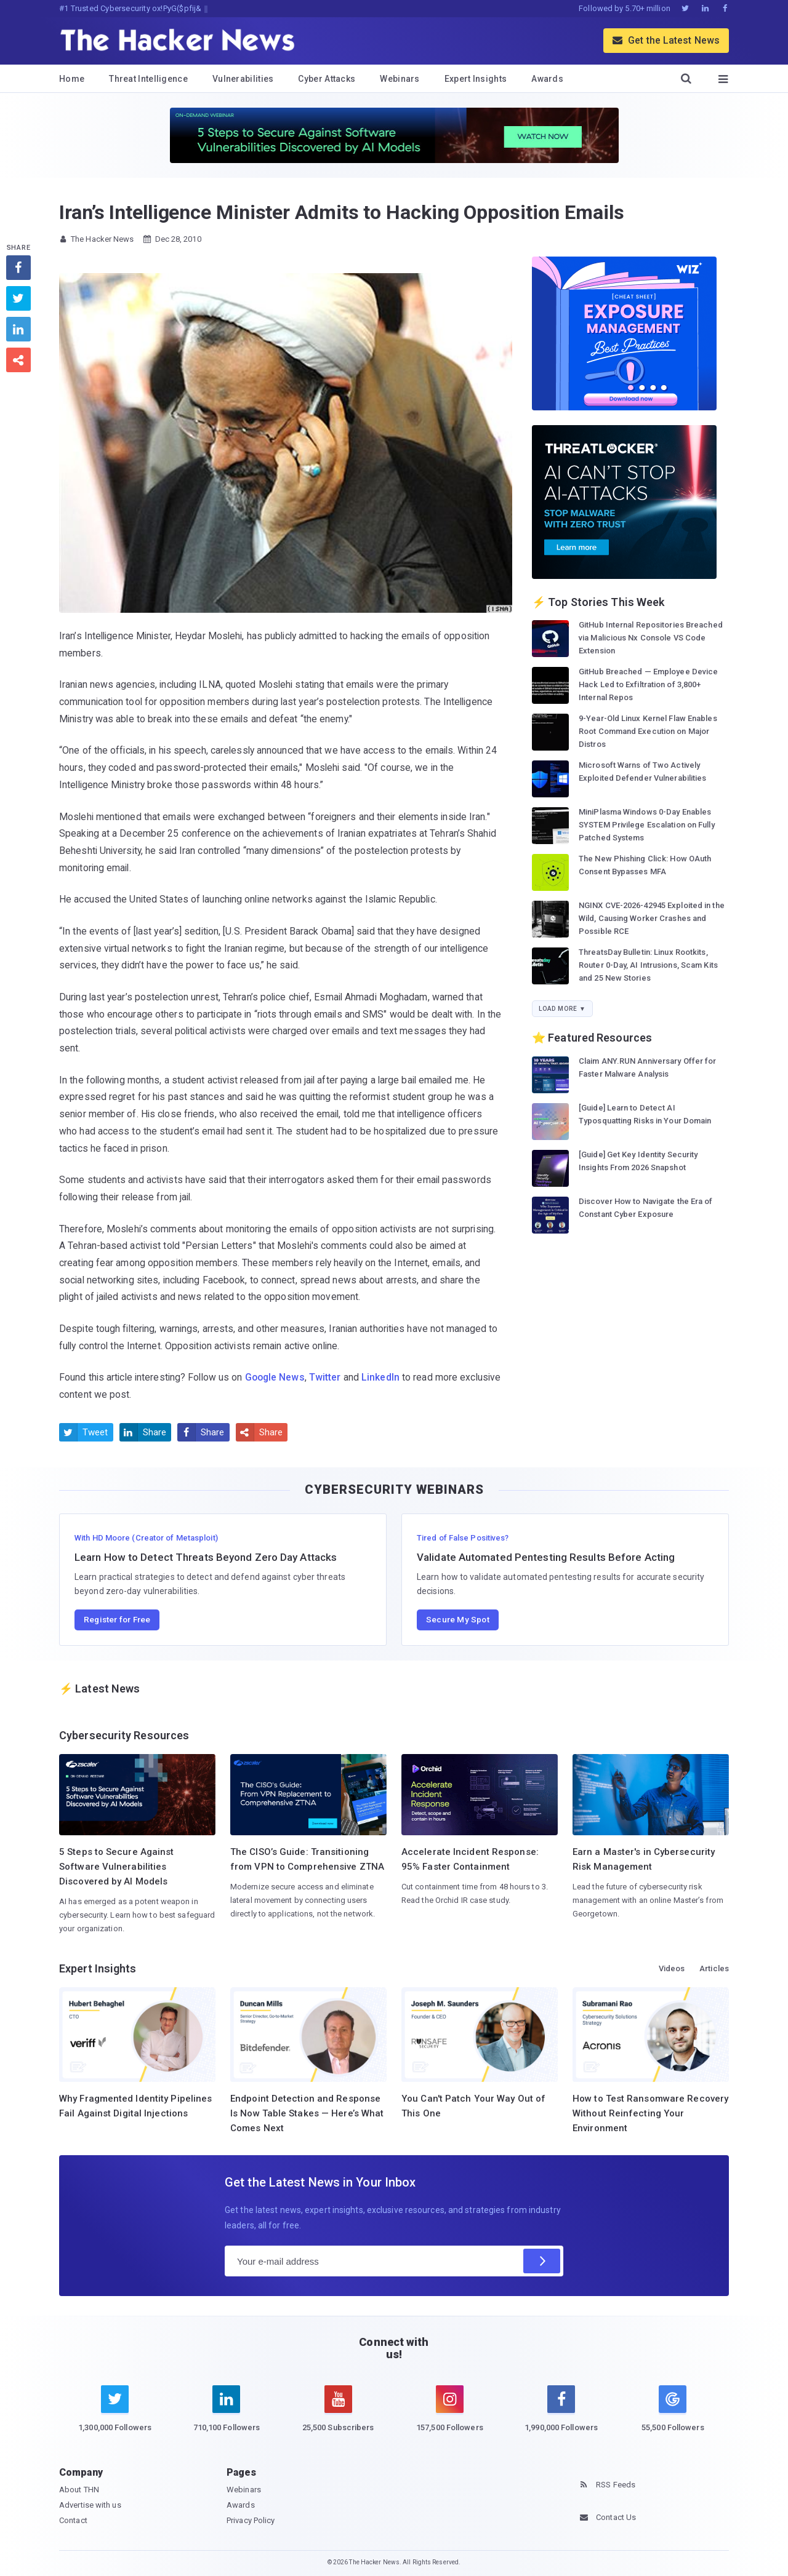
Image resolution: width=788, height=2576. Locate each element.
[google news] (672, 2410)
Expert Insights (475, 79)
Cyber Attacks (326, 79)
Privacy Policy (251, 2520)
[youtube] (338, 2415)
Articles (714, 1968)
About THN (79, 2489)
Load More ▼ (562, 1008)
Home (71, 79)
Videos (672, 1968)
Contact (73, 2520)
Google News (275, 1377)
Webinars (399, 79)
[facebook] (561, 2415)
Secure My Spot (457, 1619)
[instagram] (449, 2415)
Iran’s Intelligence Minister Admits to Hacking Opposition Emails (341, 212)
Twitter (325, 1377)
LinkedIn (380, 1377)
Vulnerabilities (243, 79)
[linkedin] (226, 2415)
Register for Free (117, 1619)
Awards (547, 79)
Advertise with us (90, 2505)
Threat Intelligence (148, 79)
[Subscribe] (541, 2261)
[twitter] (114, 2415)
